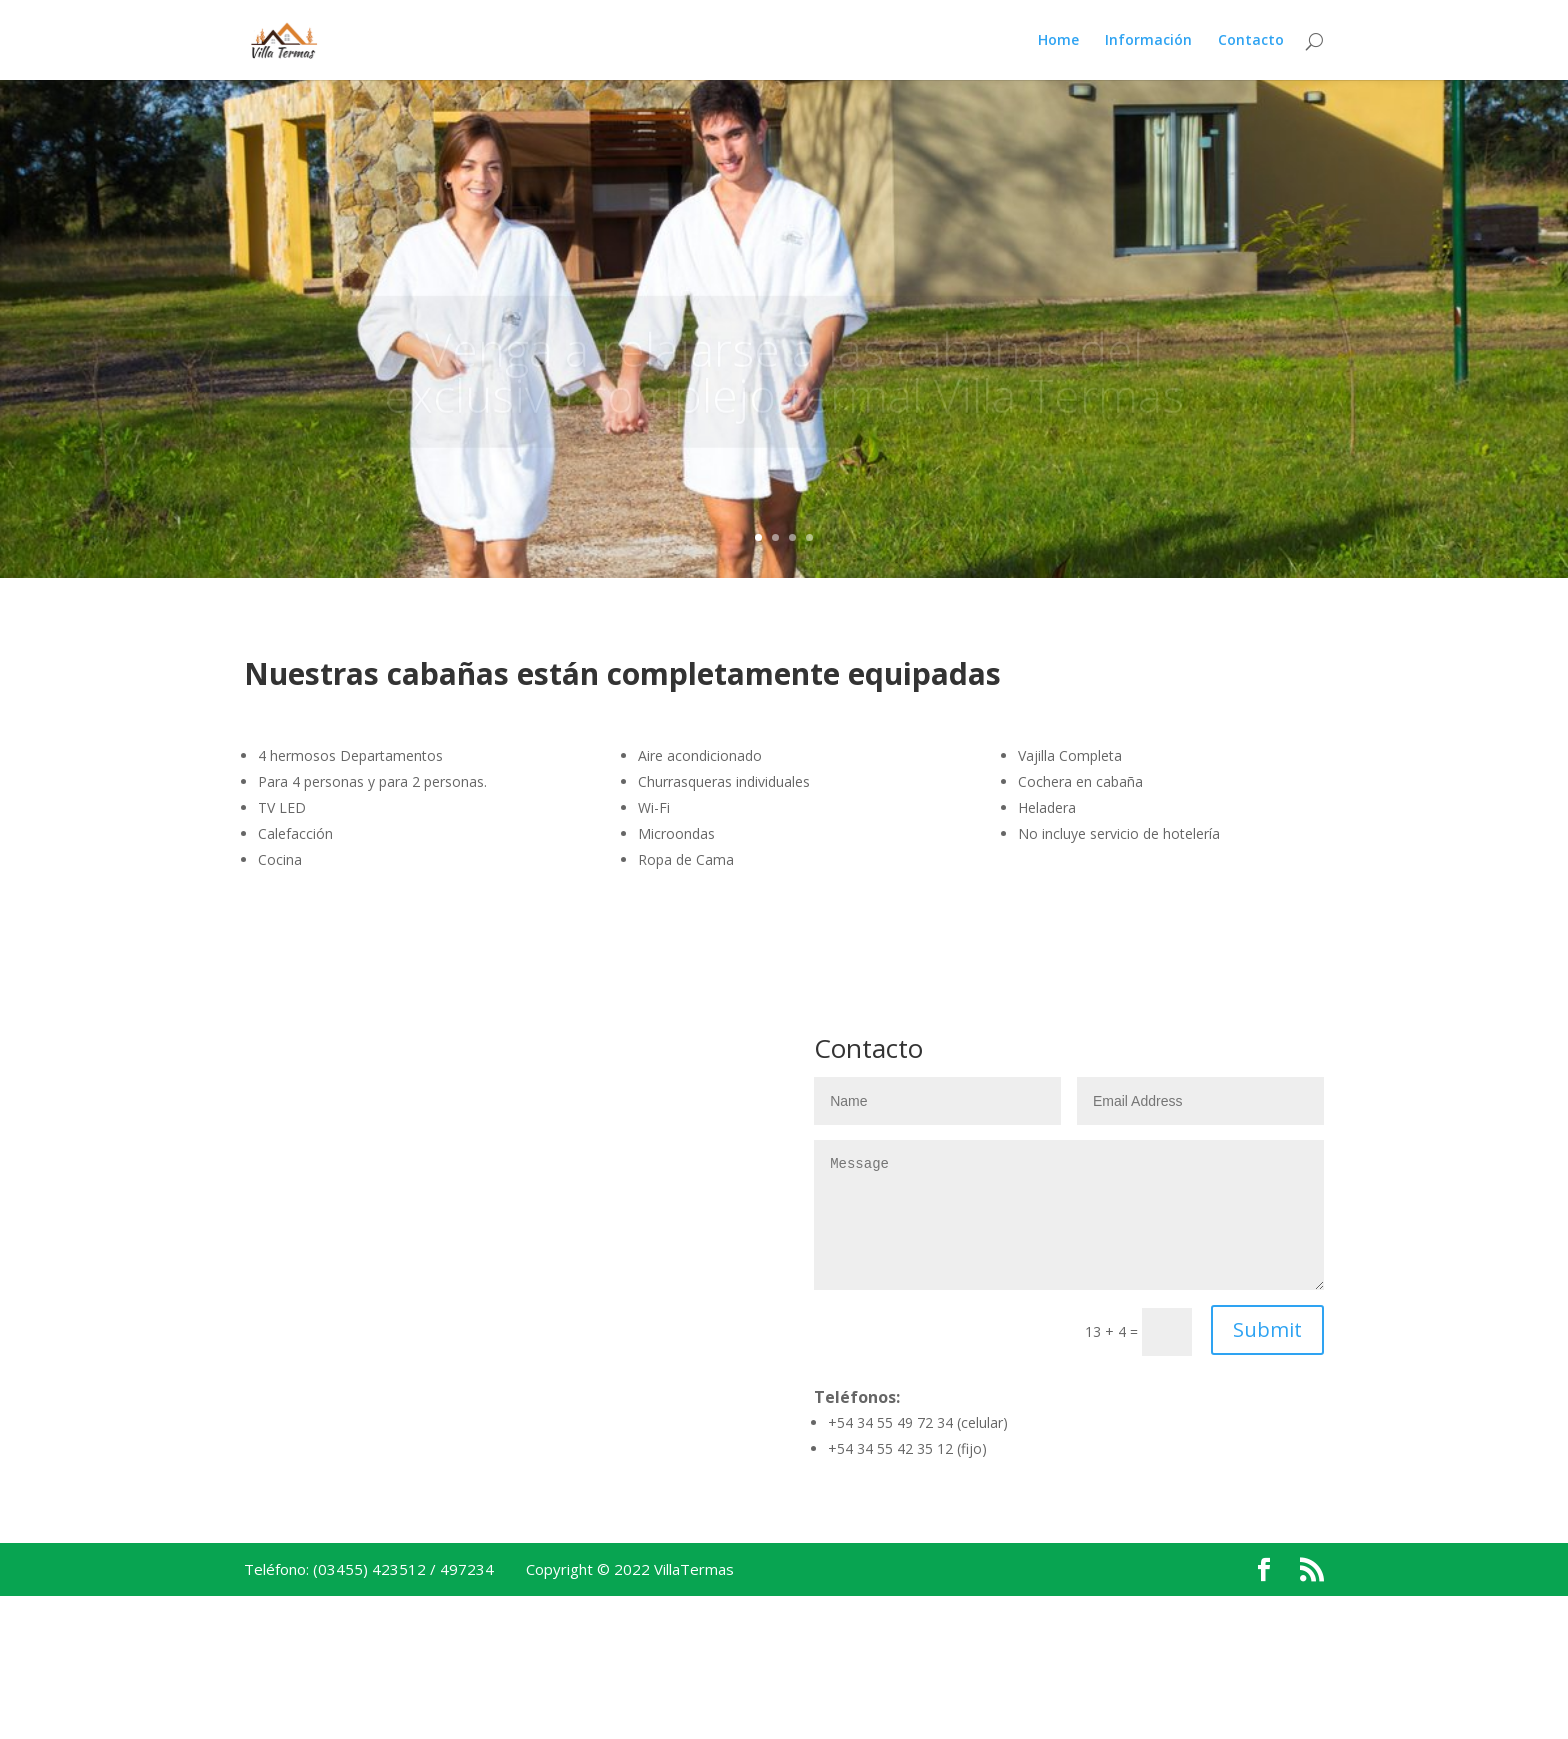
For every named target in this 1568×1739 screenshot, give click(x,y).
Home (1058, 41)
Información (1148, 41)
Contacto (1251, 41)
